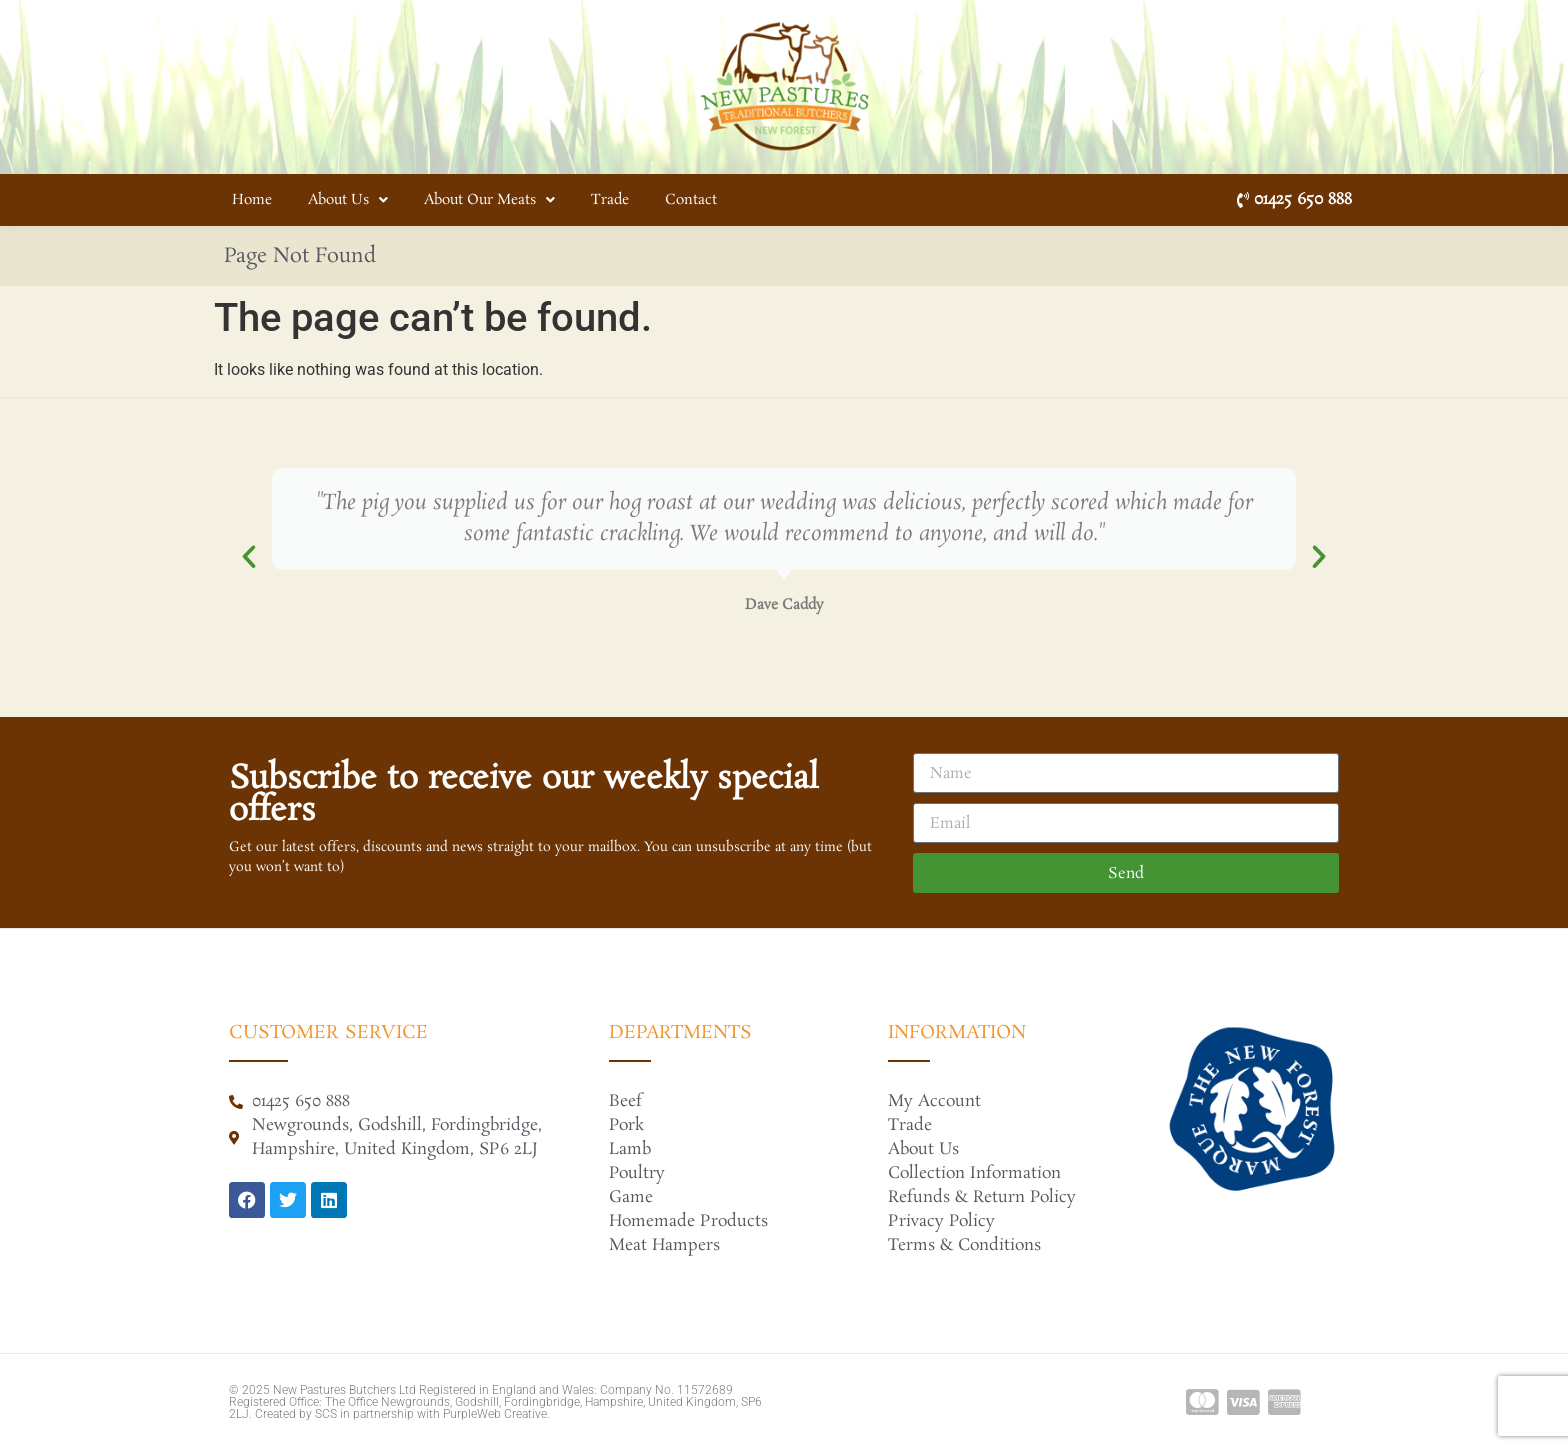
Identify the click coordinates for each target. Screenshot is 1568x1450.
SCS (326, 1414)
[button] (249, 557)
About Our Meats (489, 200)
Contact (691, 200)
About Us (348, 200)
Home (252, 200)
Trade (610, 200)
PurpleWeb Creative (495, 1414)
